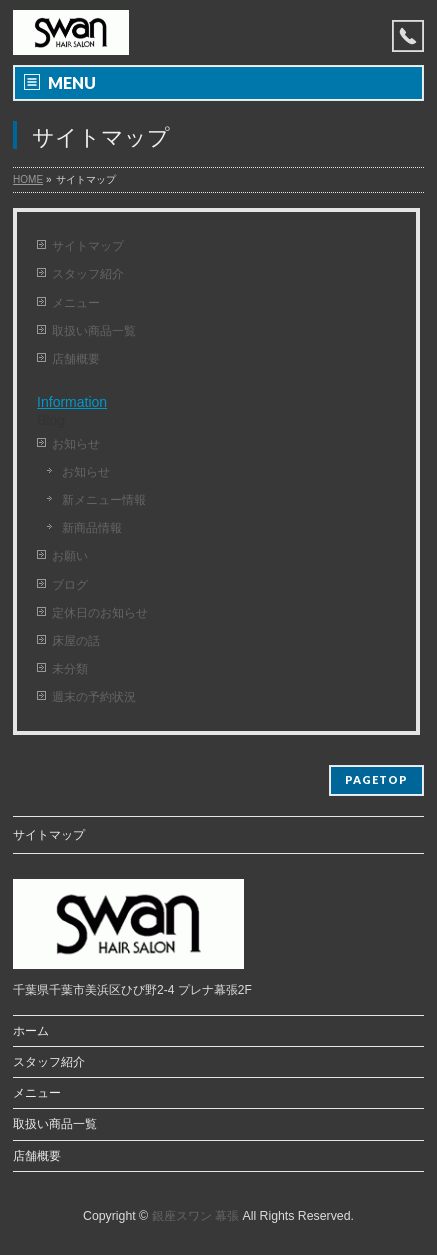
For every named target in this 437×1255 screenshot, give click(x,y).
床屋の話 (76, 641)
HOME (28, 179)
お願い (70, 556)
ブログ (70, 585)
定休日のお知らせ (100, 613)
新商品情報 (92, 528)
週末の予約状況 (94, 697)
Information (72, 402)
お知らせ (76, 444)
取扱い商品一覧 (94, 331)
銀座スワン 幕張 (195, 1216)
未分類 (70, 669)
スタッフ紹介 (88, 274)
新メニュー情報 (104, 500)
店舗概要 (76, 359)
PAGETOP (376, 779)
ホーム (31, 1031)
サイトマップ (88, 246)
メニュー (76, 303)
